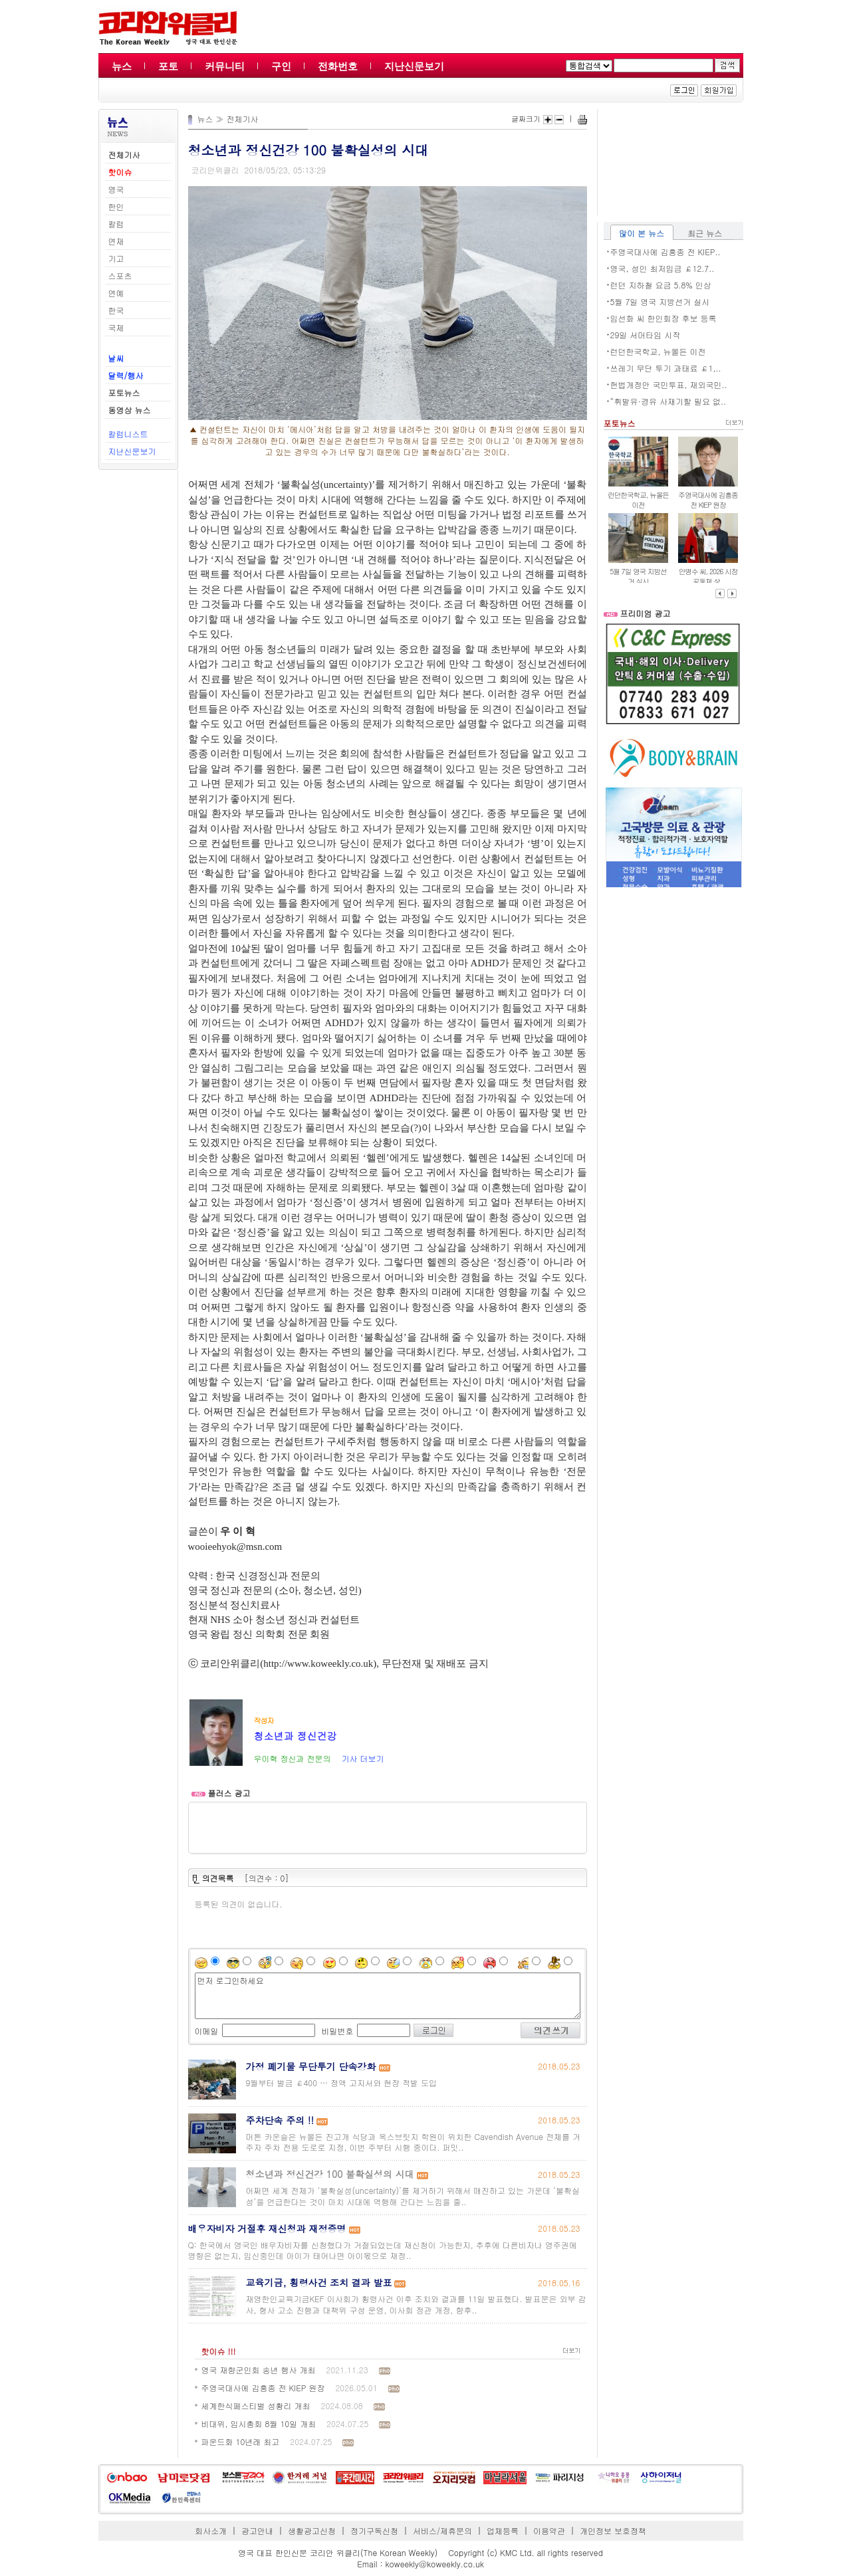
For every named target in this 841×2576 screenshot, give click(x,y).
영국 (116, 189)
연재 (116, 241)
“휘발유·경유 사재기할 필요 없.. (668, 401)
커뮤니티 (225, 66)
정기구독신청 (374, 2530)
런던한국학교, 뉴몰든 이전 (658, 351)
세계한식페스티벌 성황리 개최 (255, 2405)
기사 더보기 (362, 1758)
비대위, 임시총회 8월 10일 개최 (258, 2423)
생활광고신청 (312, 2530)
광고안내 (257, 2530)
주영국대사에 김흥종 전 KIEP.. (665, 251)
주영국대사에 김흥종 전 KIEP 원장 (263, 2387)
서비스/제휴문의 (442, 2530)
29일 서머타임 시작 (645, 334)
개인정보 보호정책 (613, 2530)
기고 (116, 258)
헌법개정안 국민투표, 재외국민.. (668, 384)
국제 (116, 327)
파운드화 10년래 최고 (240, 2441)
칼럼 (116, 223)
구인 (281, 66)
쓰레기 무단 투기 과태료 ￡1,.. (665, 368)
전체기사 (243, 118)
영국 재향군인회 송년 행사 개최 (258, 2369)
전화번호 (338, 66)
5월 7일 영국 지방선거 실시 (660, 301)
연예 (116, 292)
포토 (168, 66)
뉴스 (122, 66)
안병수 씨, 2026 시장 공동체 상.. (708, 576)
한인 (116, 206)
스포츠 (120, 275)
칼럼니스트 (128, 433)
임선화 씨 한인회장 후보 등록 (663, 318)
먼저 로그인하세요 (387, 1996)
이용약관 (549, 2530)
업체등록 (503, 2530)
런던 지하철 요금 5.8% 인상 (660, 284)
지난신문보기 (414, 66)
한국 (116, 310)
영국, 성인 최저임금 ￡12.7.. (662, 268)
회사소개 (211, 2530)
